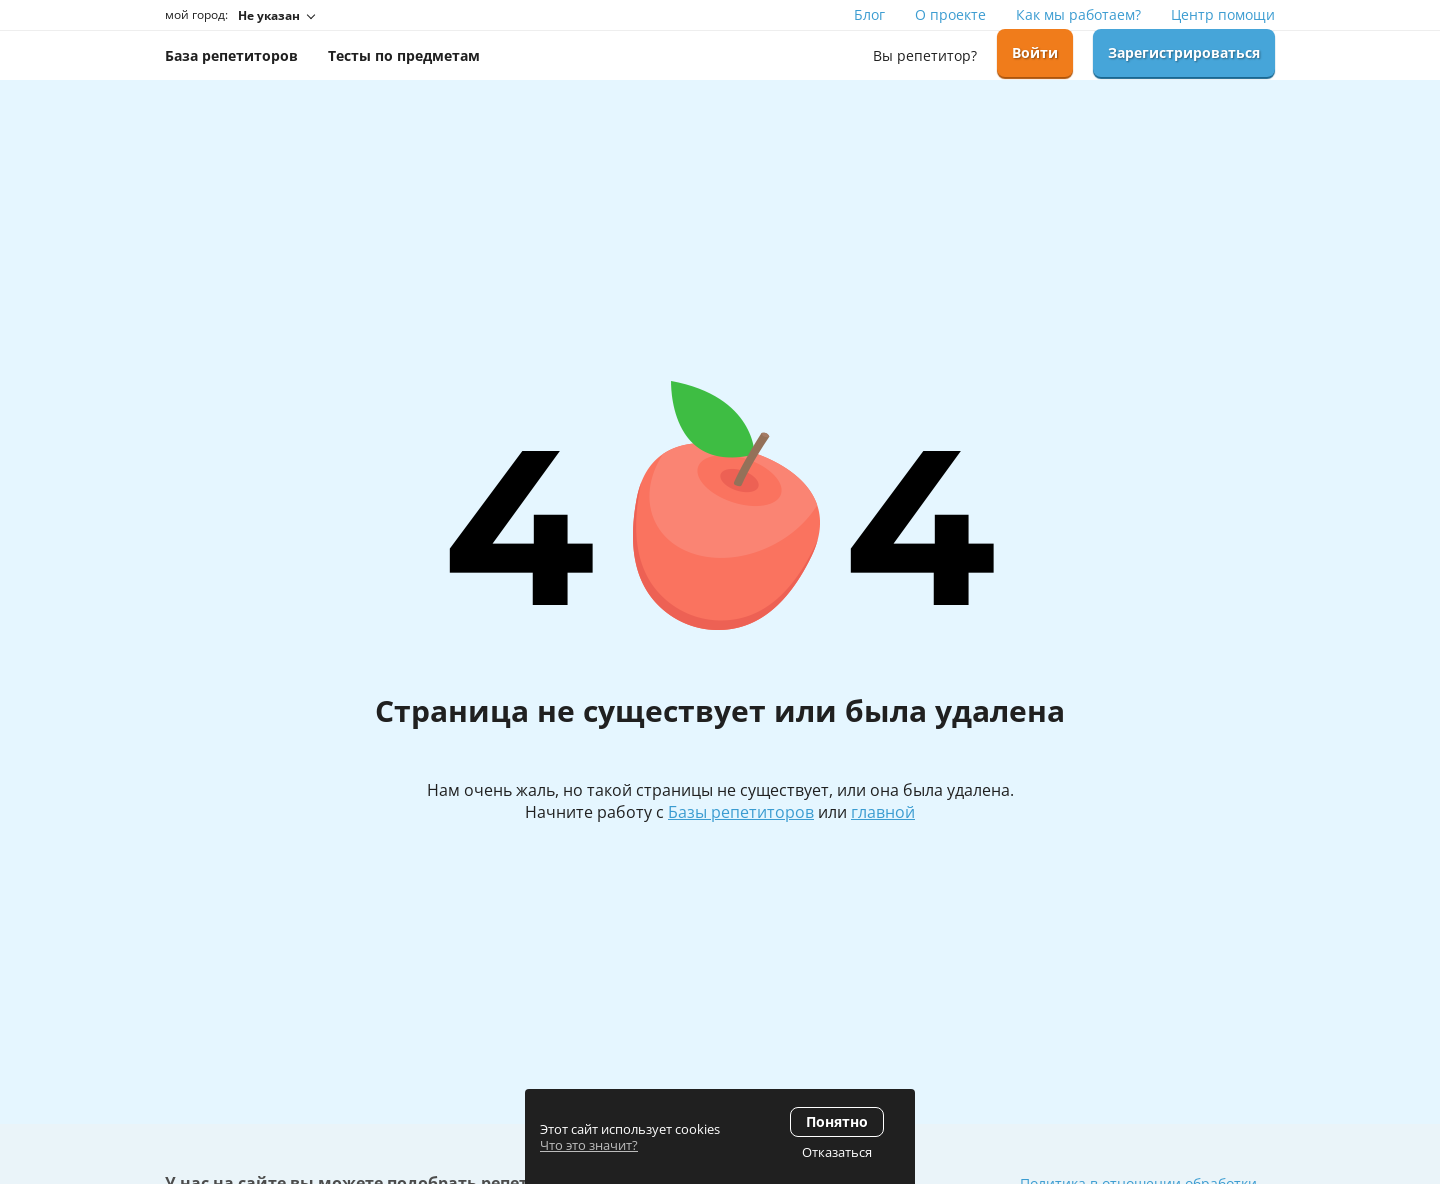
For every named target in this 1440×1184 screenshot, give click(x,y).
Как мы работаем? (1078, 14)
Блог (869, 14)
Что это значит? (589, 1145)
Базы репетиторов (741, 812)
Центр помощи (1223, 14)
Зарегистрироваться (1184, 52)
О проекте (950, 14)
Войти (1035, 52)
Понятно (837, 1121)
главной (883, 812)
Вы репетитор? (925, 55)
